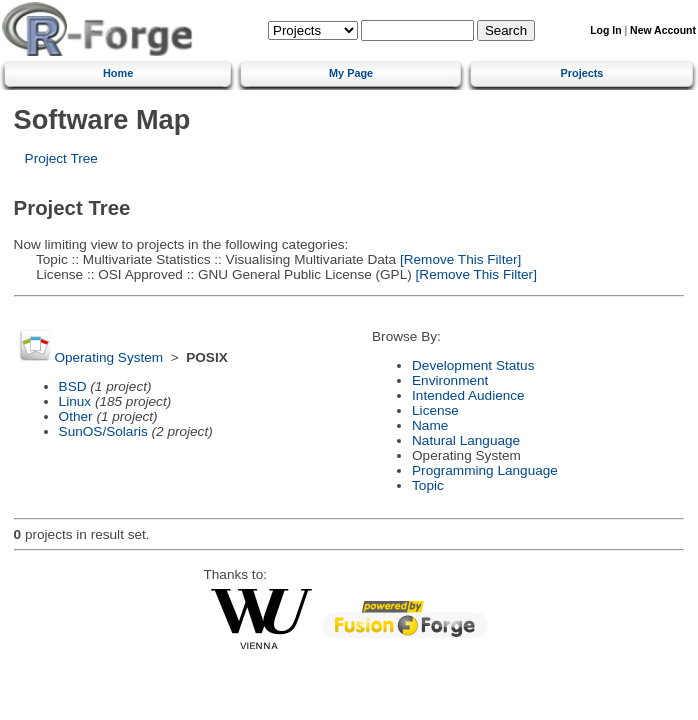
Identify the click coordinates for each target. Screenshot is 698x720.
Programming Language (485, 470)
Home (118, 73)
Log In (605, 30)
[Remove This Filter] (458, 259)
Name (430, 425)
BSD (73, 386)
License (435, 410)
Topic (428, 485)
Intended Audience (468, 395)
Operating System (108, 357)
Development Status (473, 365)
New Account (663, 30)
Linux (75, 401)
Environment (450, 380)
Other (76, 416)
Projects (582, 73)
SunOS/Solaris (103, 431)
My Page (351, 73)
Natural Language (466, 440)
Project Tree (61, 158)
